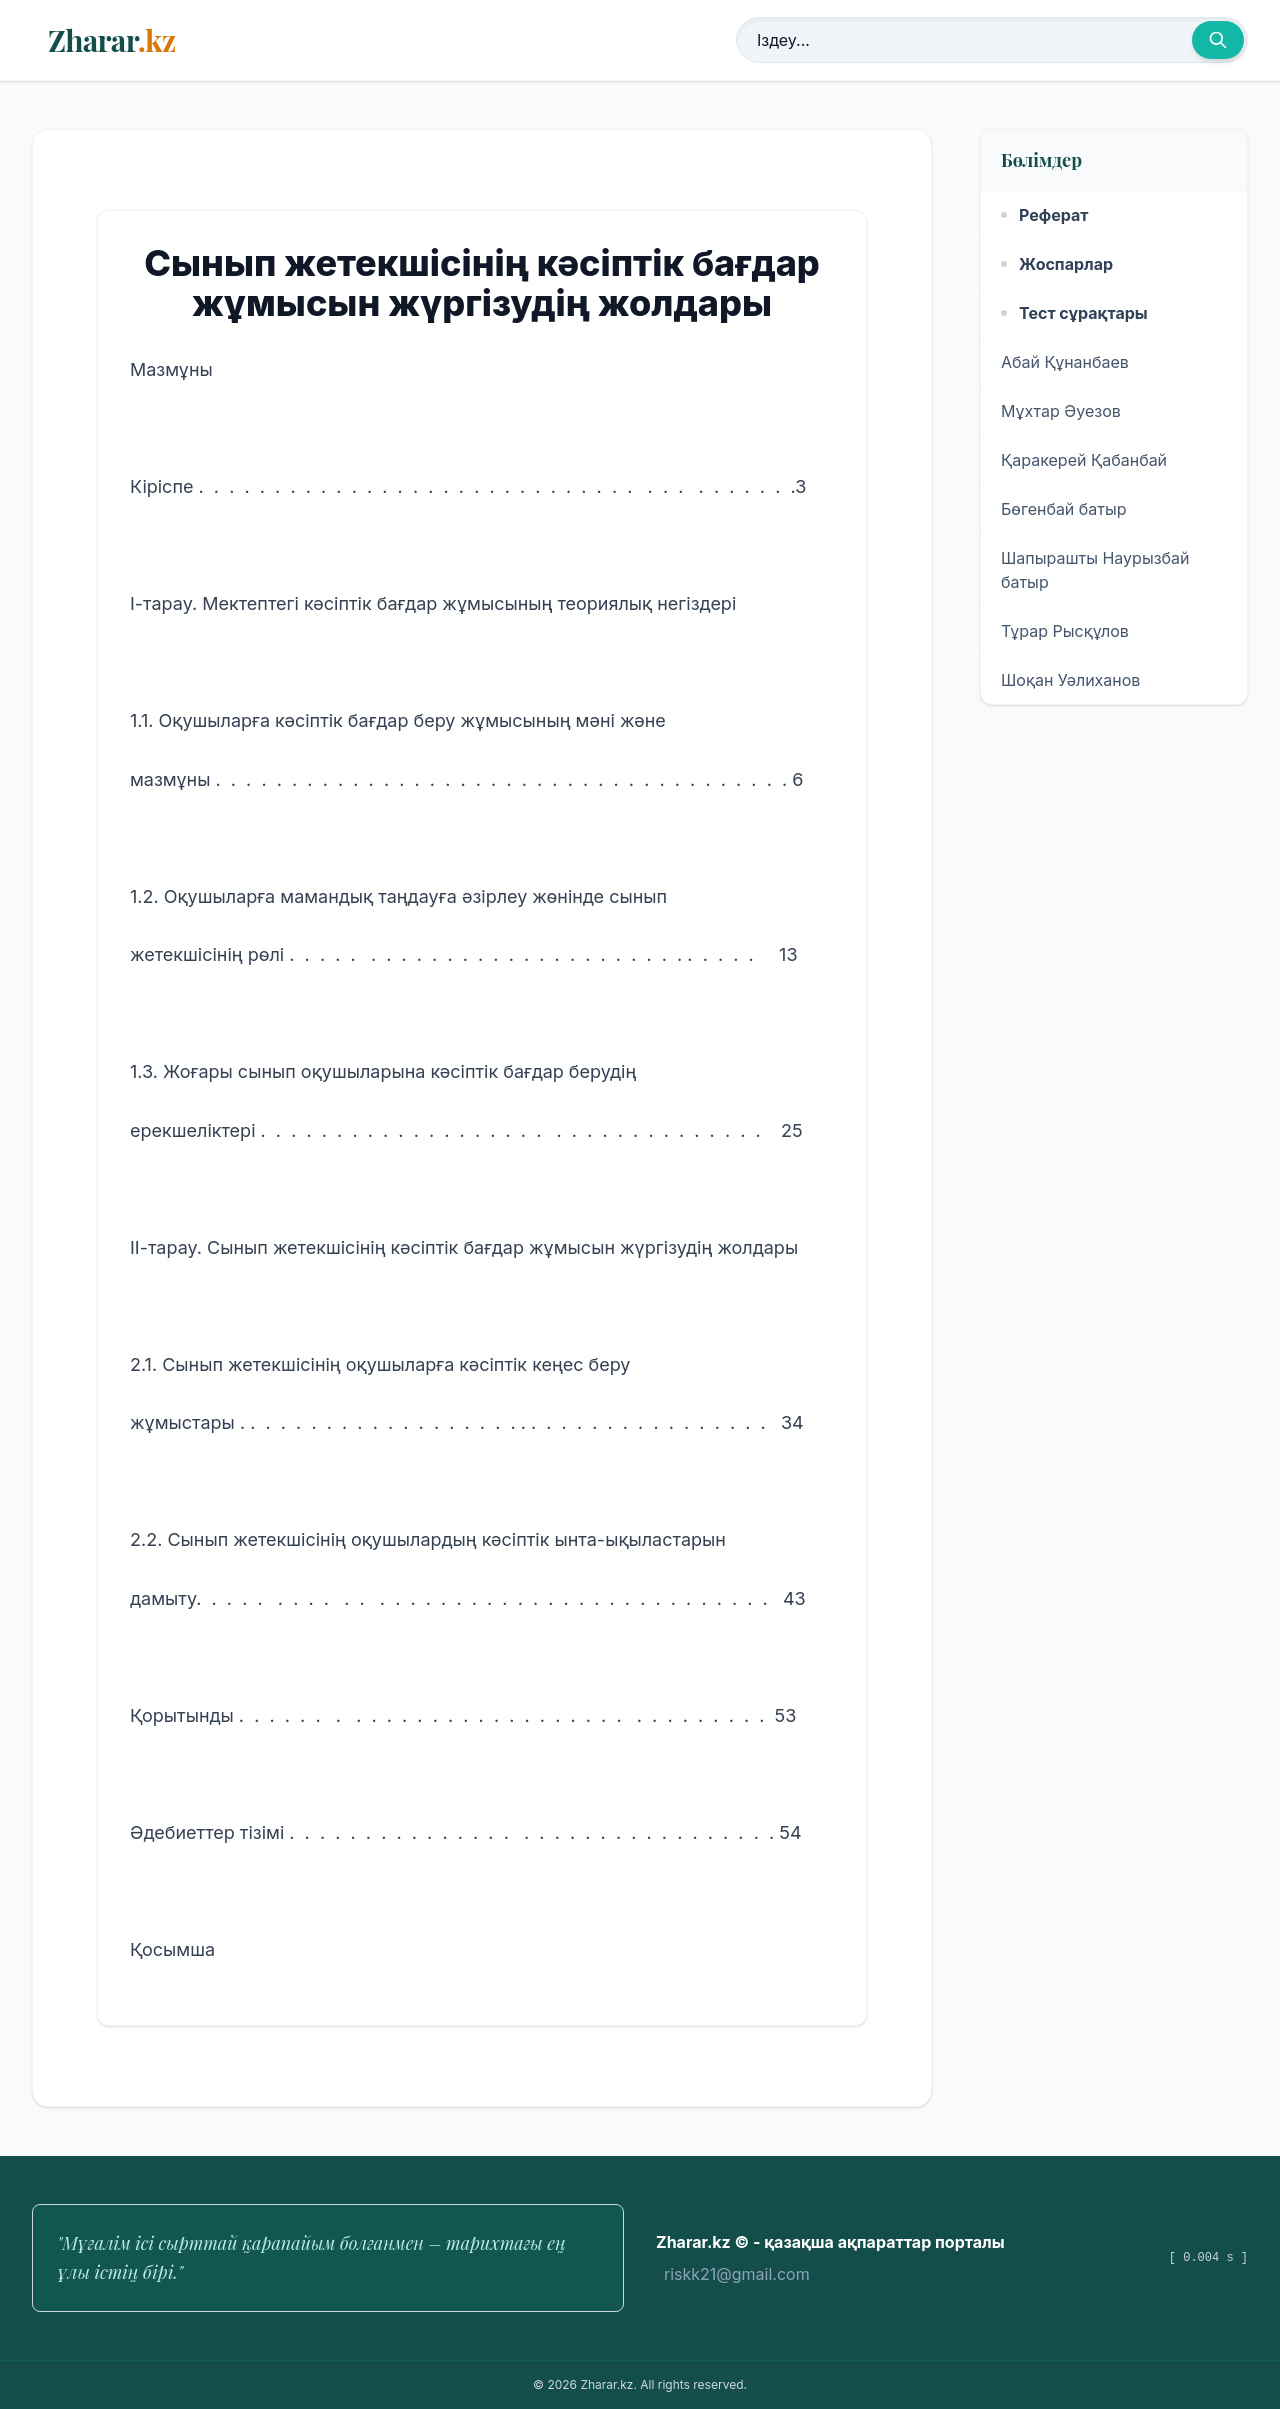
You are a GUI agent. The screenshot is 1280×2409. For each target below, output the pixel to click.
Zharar (111, 40)
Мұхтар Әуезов (1061, 411)
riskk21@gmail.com (737, 2274)
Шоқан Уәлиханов (1070, 680)
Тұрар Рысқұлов (1065, 631)
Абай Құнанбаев (1065, 362)
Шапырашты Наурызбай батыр (1095, 570)
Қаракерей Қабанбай (1084, 460)
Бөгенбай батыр (1064, 509)
